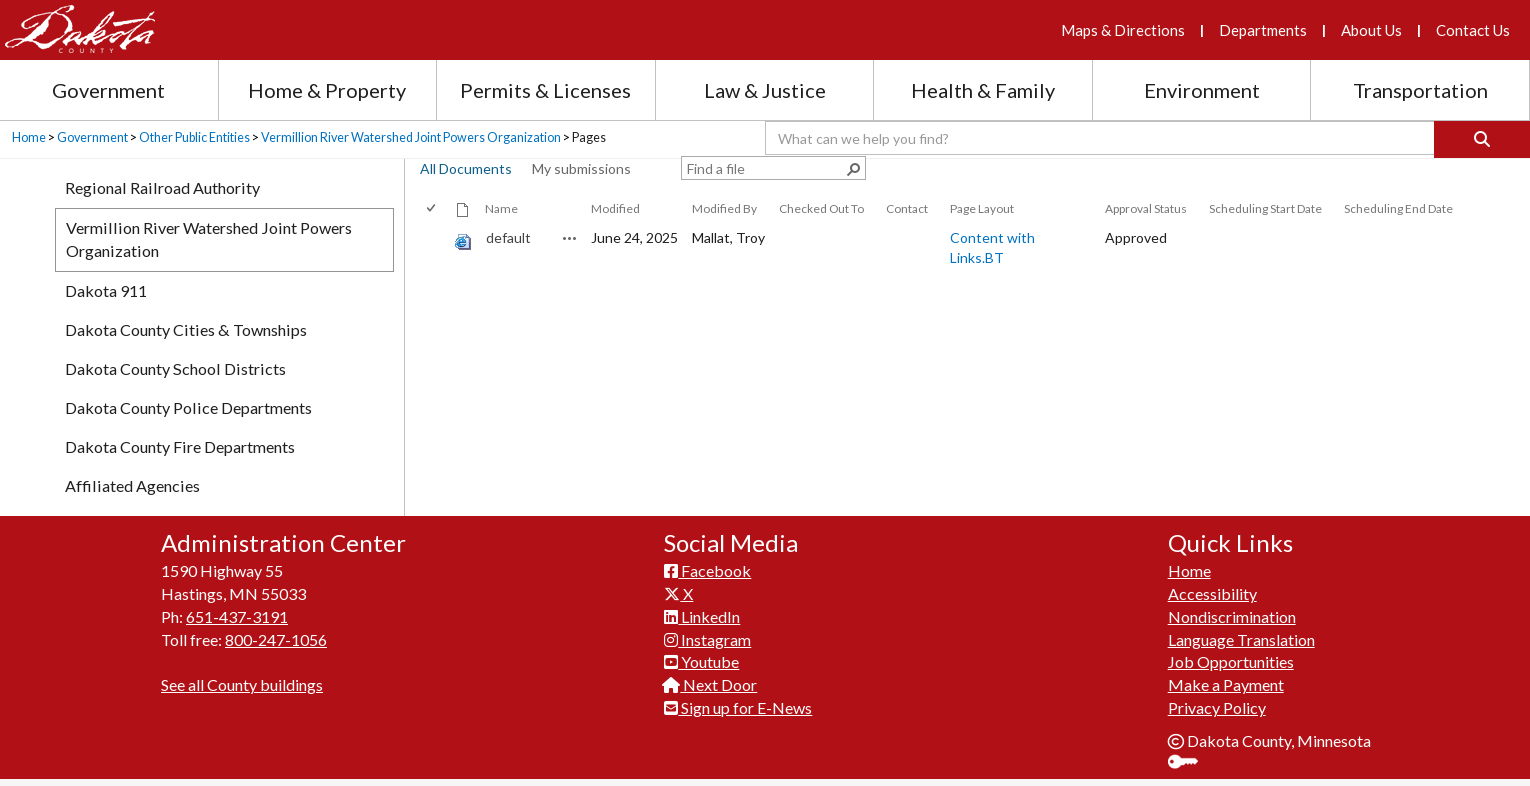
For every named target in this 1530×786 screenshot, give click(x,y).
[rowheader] (435, 248)
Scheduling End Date (1398, 208)
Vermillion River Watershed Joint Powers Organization (411, 137)
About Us (1371, 30)
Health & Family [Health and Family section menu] (983, 90)
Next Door (710, 684)
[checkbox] (432, 208)
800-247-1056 (276, 639)
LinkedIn (702, 616)
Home (29, 137)
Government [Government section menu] (108, 90)
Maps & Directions (1123, 30)
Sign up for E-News (738, 707)
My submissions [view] (581, 168)
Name (501, 208)
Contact (907, 208)
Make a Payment (1226, 684)
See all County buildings (242, 684)
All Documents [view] (466, 168)
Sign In (1190, 763)
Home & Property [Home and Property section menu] (327, 90)
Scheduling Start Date (1265, 208)
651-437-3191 (237, 616)
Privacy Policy (1217, 707)
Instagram (707, 639)
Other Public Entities (194, 137)
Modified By (724, 208)
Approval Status (1146, 208)
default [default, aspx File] (508, 237)
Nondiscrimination (1232, 616)
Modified (615, 208)
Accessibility (1212, 593)
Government (92, 137)
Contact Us (1473, 30)
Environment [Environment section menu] (1202, 90)
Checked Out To (821, 208)
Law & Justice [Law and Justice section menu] (765, 90)
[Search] (1482, 139)
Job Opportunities (1231, 661)
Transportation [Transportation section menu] (1420, 90)
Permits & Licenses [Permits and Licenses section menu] (545, 90)
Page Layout (982, 208)
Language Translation (1241, 639)
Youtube (701, 661)
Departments (1263, 30)
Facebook (707, 570)
